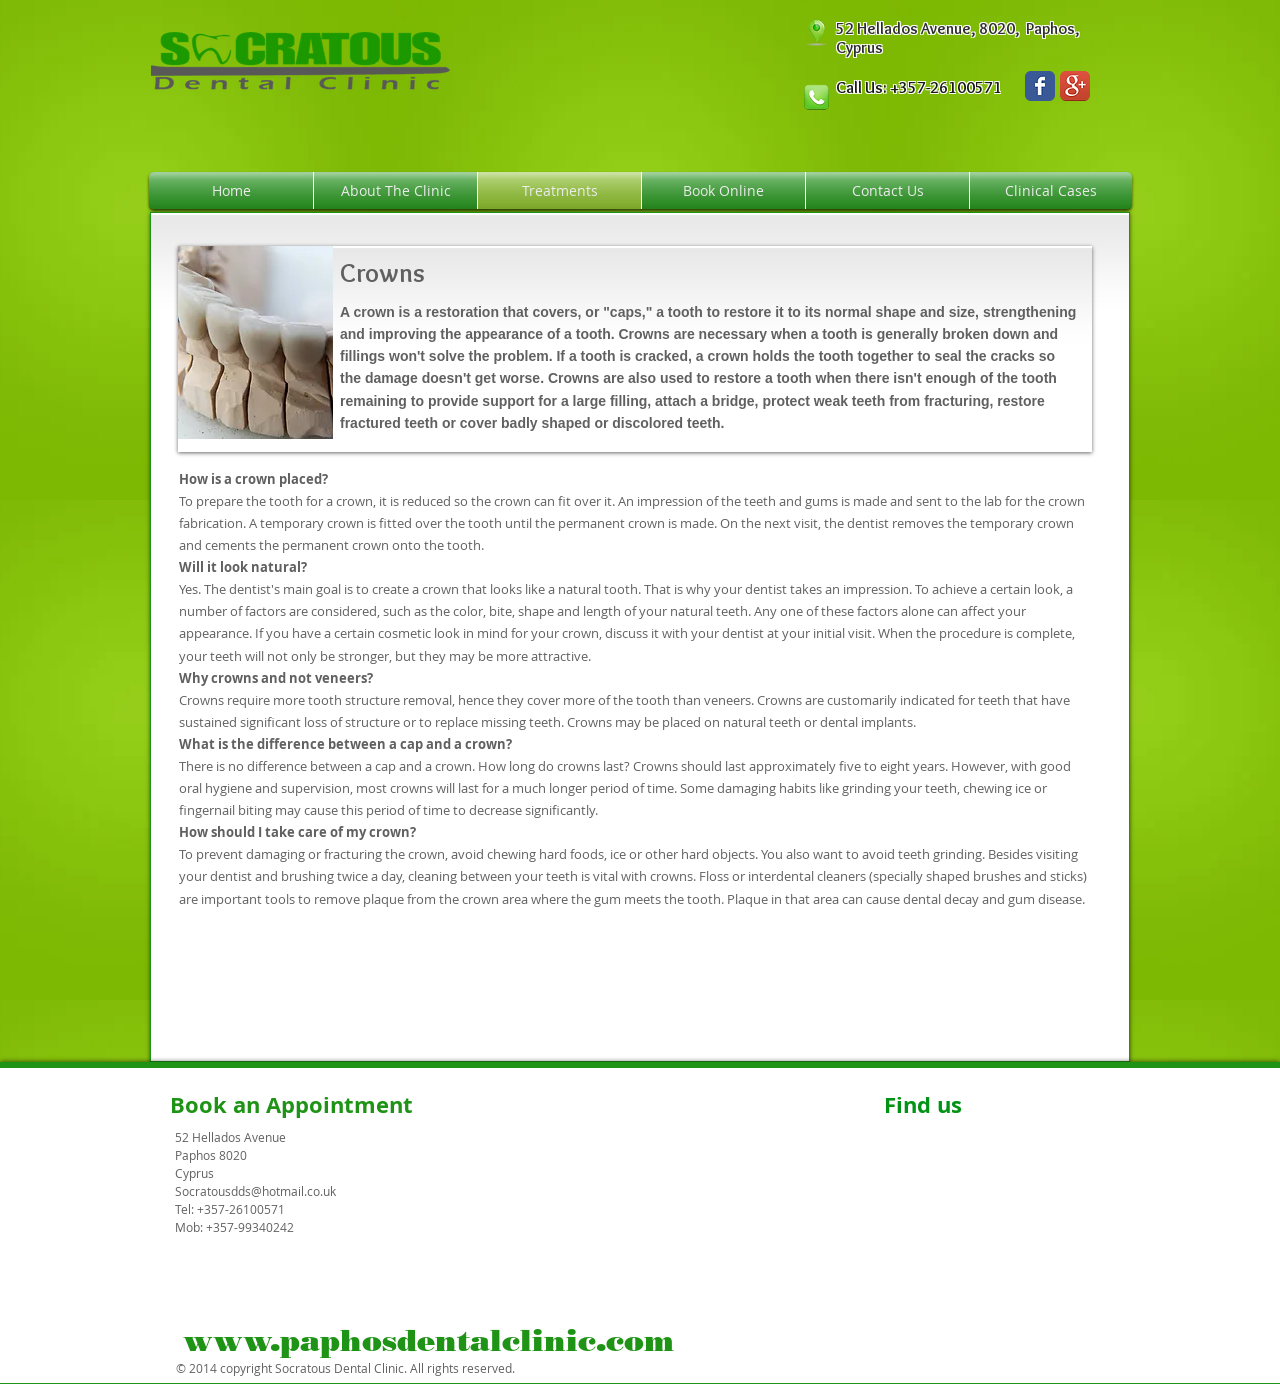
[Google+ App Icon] (1075, 86)
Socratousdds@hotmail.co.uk (255, 1191)
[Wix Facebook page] (1040, 86)
